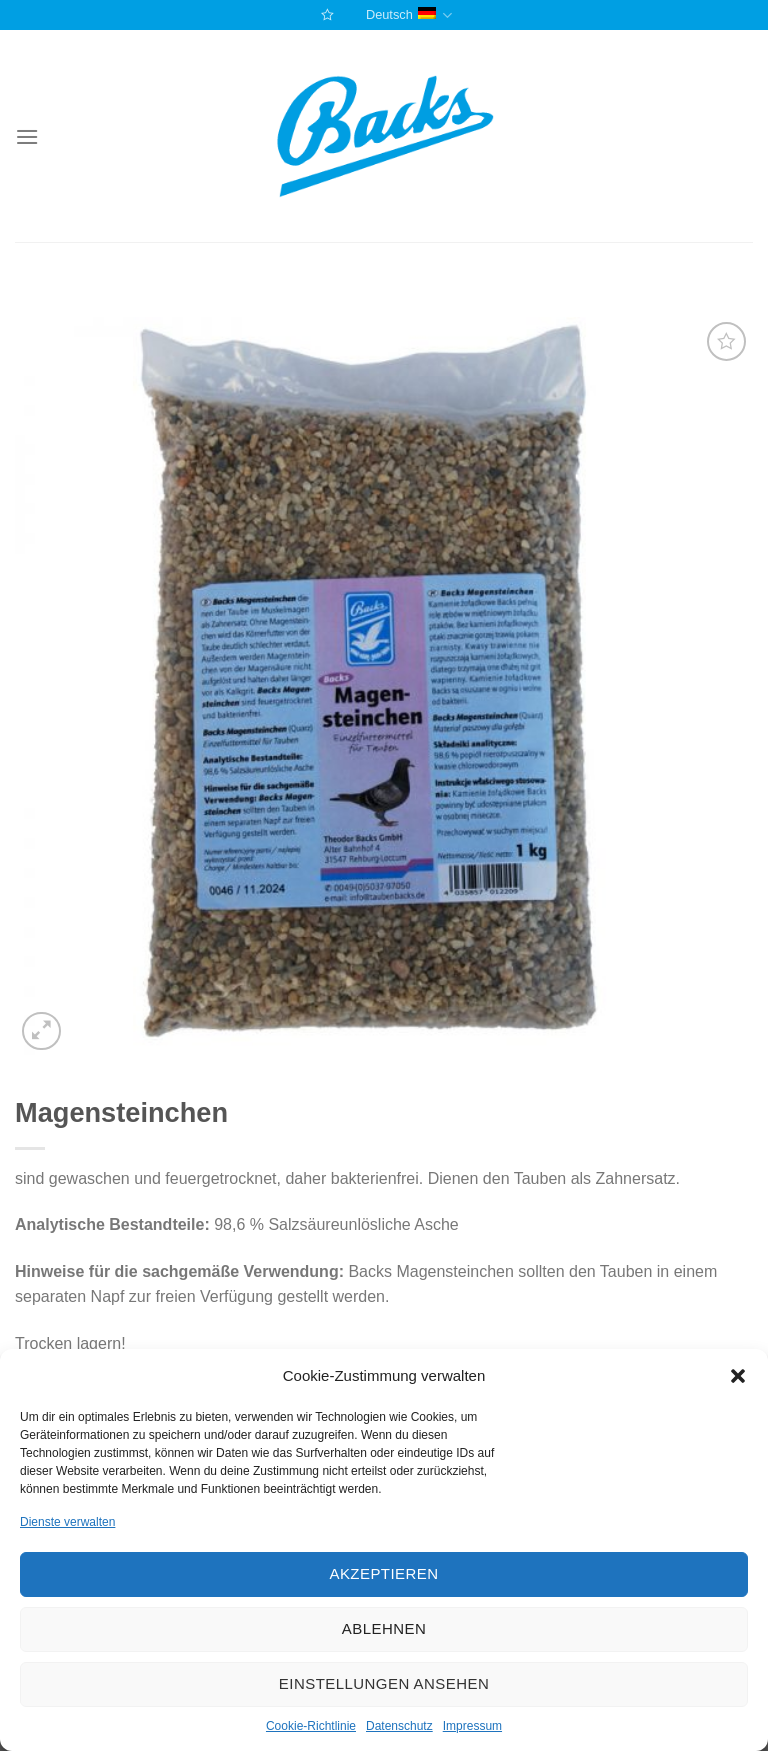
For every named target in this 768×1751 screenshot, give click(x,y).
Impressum (472, 1726)
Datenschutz (399, 1726)
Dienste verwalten (67, 1522)
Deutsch (409, 15)
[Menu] (27, 136)
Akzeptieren (383, 1573)
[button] (738, 1376)
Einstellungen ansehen (384, 1683)
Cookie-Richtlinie (311, 1726)
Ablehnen (384, 1628)
